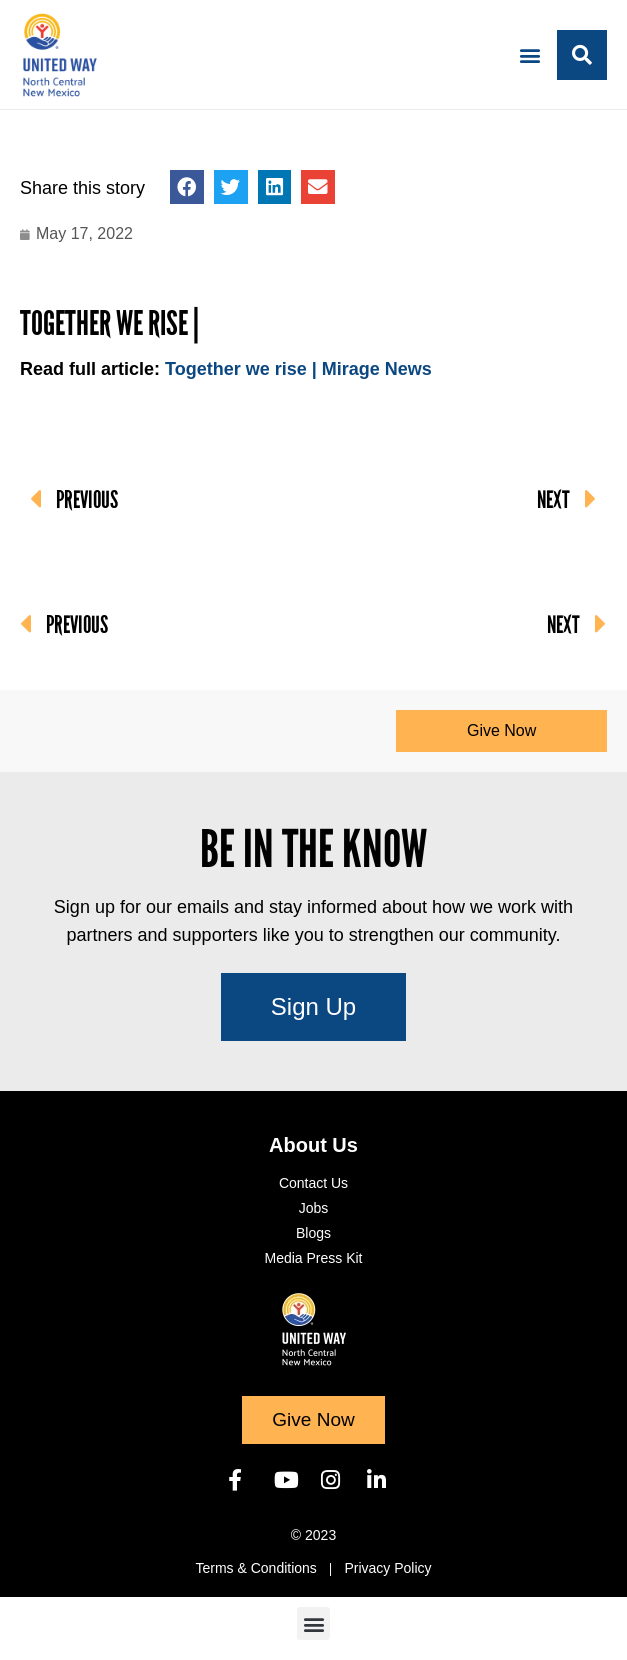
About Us (313, 1145)
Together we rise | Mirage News (298, 369)
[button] (530, 54)
